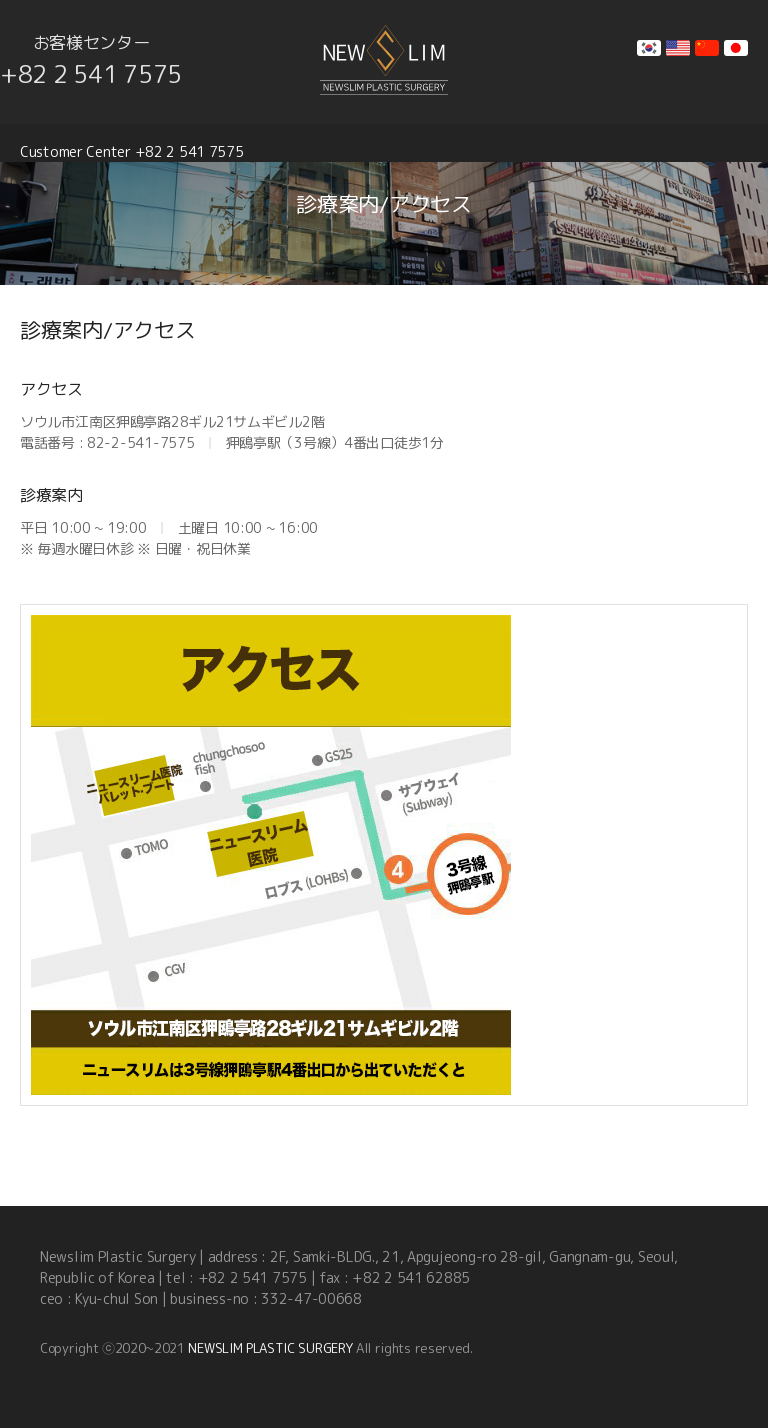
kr (649, 48)
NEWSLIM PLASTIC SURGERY (270, 1348)
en (678, 48)
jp (736, 48)
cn (707, 48)
